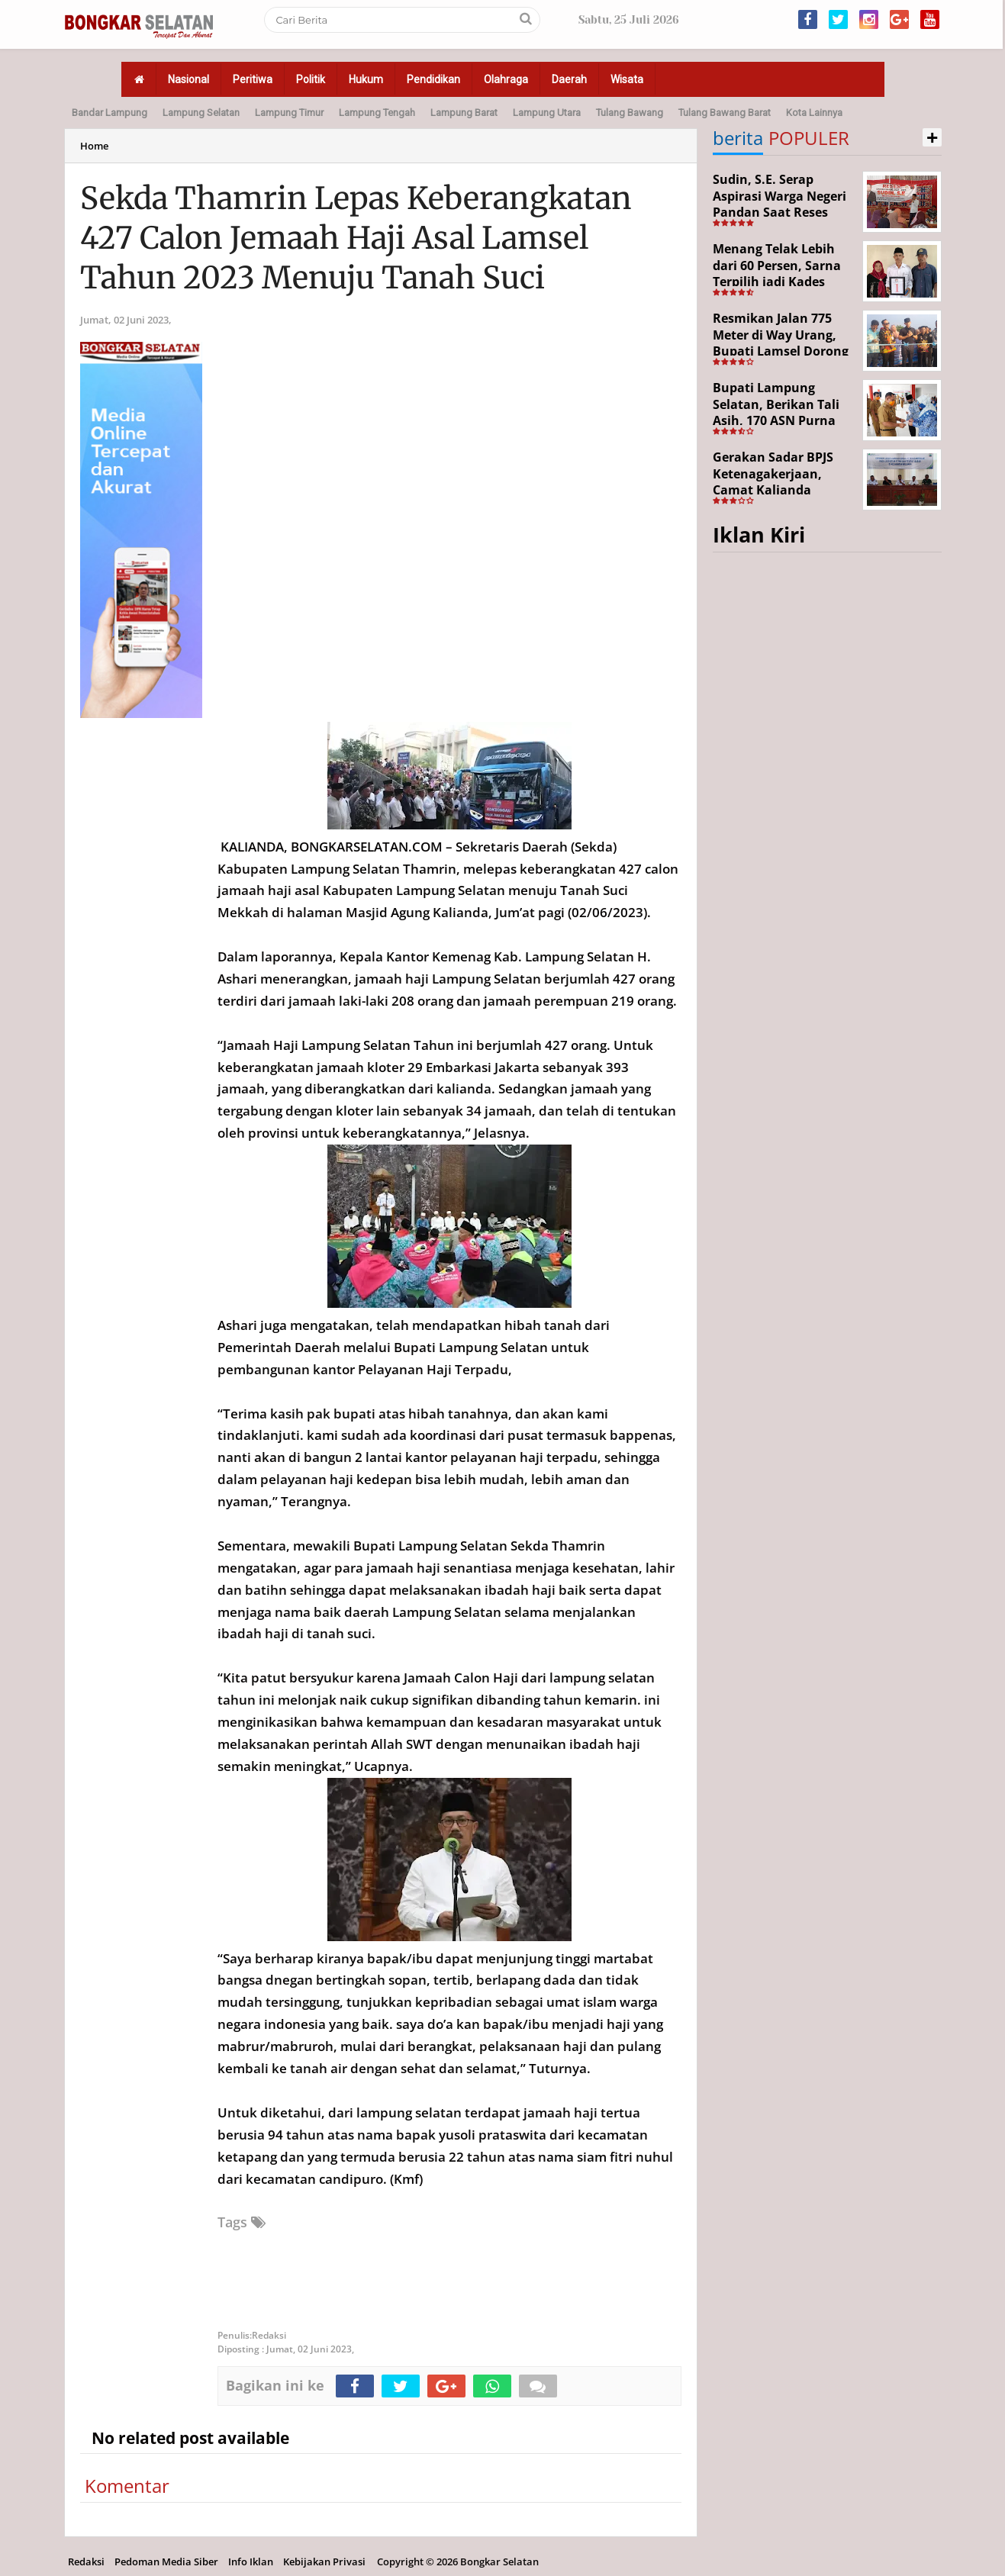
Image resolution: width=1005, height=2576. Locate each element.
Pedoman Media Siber (166, 2561)
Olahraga (506, 79)
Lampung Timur (289, 112)
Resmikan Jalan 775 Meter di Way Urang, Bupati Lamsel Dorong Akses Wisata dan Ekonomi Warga (781, 351)
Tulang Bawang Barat (724, 112)
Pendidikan (433, 79)
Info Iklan (250, 2561)
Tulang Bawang (629, 112)
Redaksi (86, 2561)
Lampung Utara (547, 112)
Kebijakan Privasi (324, 2561)
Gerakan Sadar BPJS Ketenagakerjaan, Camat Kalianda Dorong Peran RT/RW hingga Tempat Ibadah (781, 490)
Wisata (626, 79)
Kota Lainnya (814, 112)
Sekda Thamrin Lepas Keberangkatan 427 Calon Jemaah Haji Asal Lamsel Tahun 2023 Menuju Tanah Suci (356, 238)
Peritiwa (252, 79)
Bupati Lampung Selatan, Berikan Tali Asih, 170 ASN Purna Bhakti (776, 412)
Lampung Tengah (377, 112)
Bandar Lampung (109, 112)
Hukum (366, 79)
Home (94, 146)
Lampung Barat (464, 112)
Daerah (569, 79)
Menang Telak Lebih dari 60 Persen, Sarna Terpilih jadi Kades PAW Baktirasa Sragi (777, 273)
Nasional (188, 79)
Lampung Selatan (201, 112)
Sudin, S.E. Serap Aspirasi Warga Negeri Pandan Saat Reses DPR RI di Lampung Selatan (779, 212)
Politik (310, 79)
